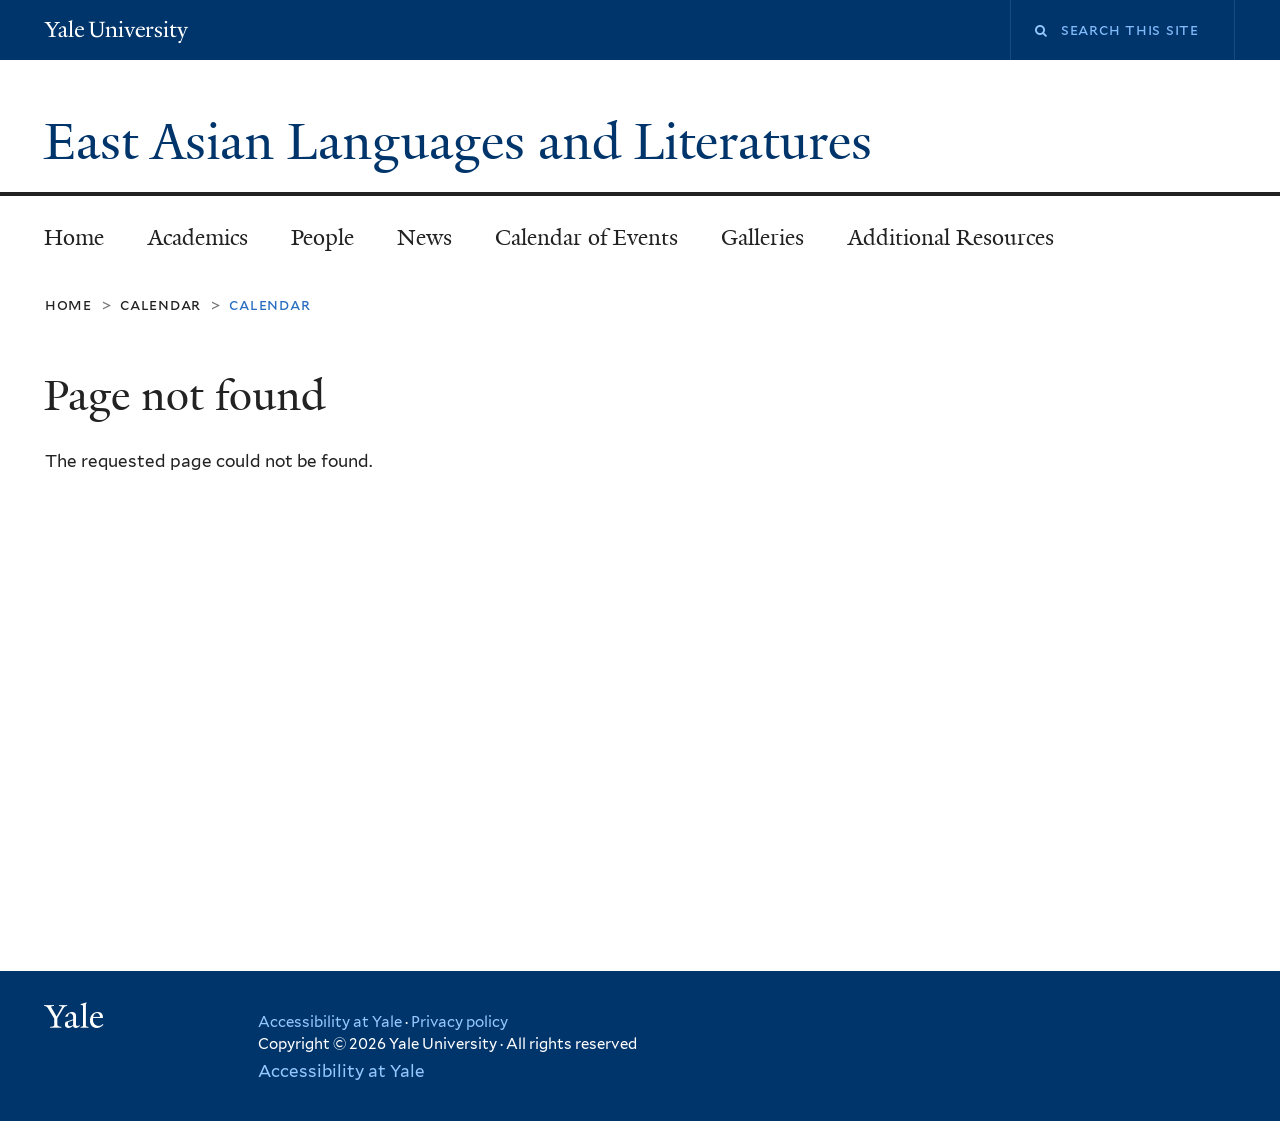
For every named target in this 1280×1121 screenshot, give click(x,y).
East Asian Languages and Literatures (464, 142)
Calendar (160, 304)
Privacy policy (459, 1022)
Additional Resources (951, 237)
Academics (198, 237)
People (322, 237)
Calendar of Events (586, 237)
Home (74, 237)
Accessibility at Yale (330, 1022)
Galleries (762, 237)
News (424, 237)
